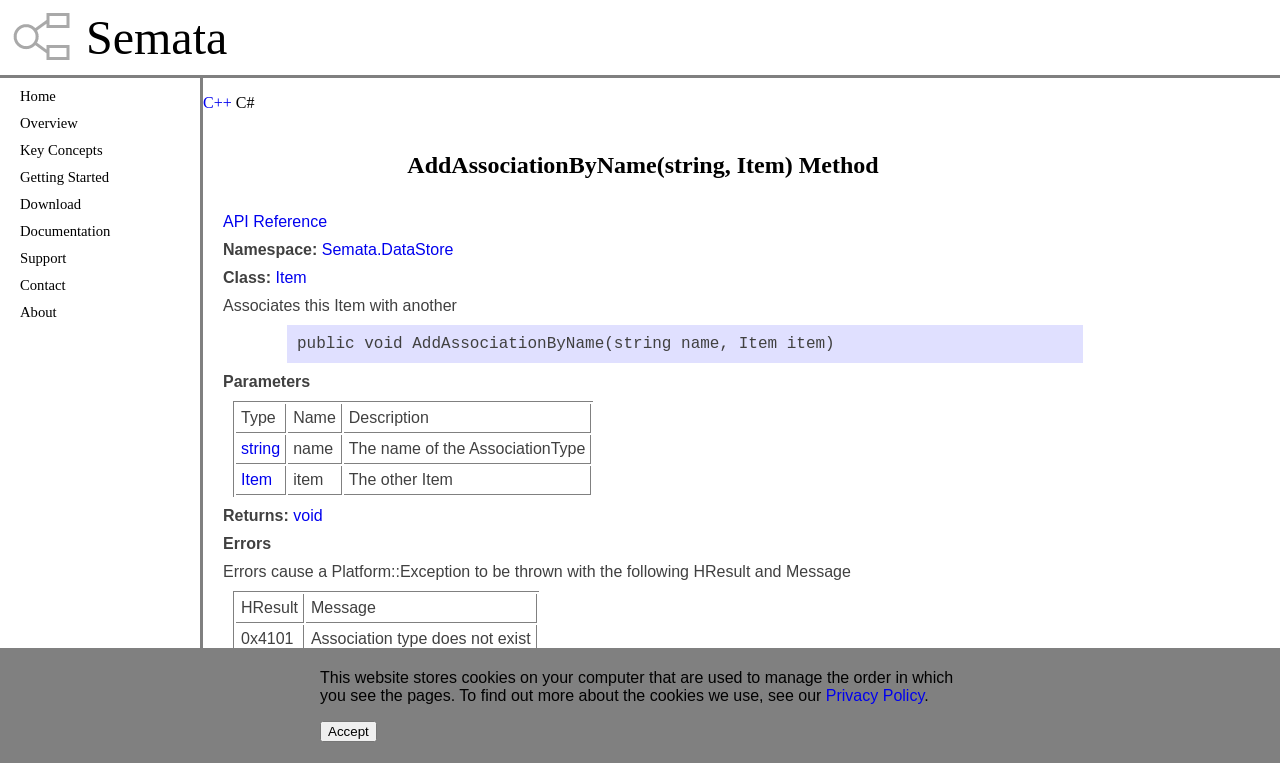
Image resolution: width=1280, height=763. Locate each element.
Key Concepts (61, 150)
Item (290, 277)
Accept (348, 731)
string (260, 452)
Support (43, 258)
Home (38, 96)
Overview (49, 123)
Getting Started (64, 177)
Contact (43, 285)
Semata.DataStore (388, 249)
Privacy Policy (875, 695)
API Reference (275, 221)
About (38, 312)
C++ (217, 102)
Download (50, 204)
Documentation (65, 231)
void (307, 519)
